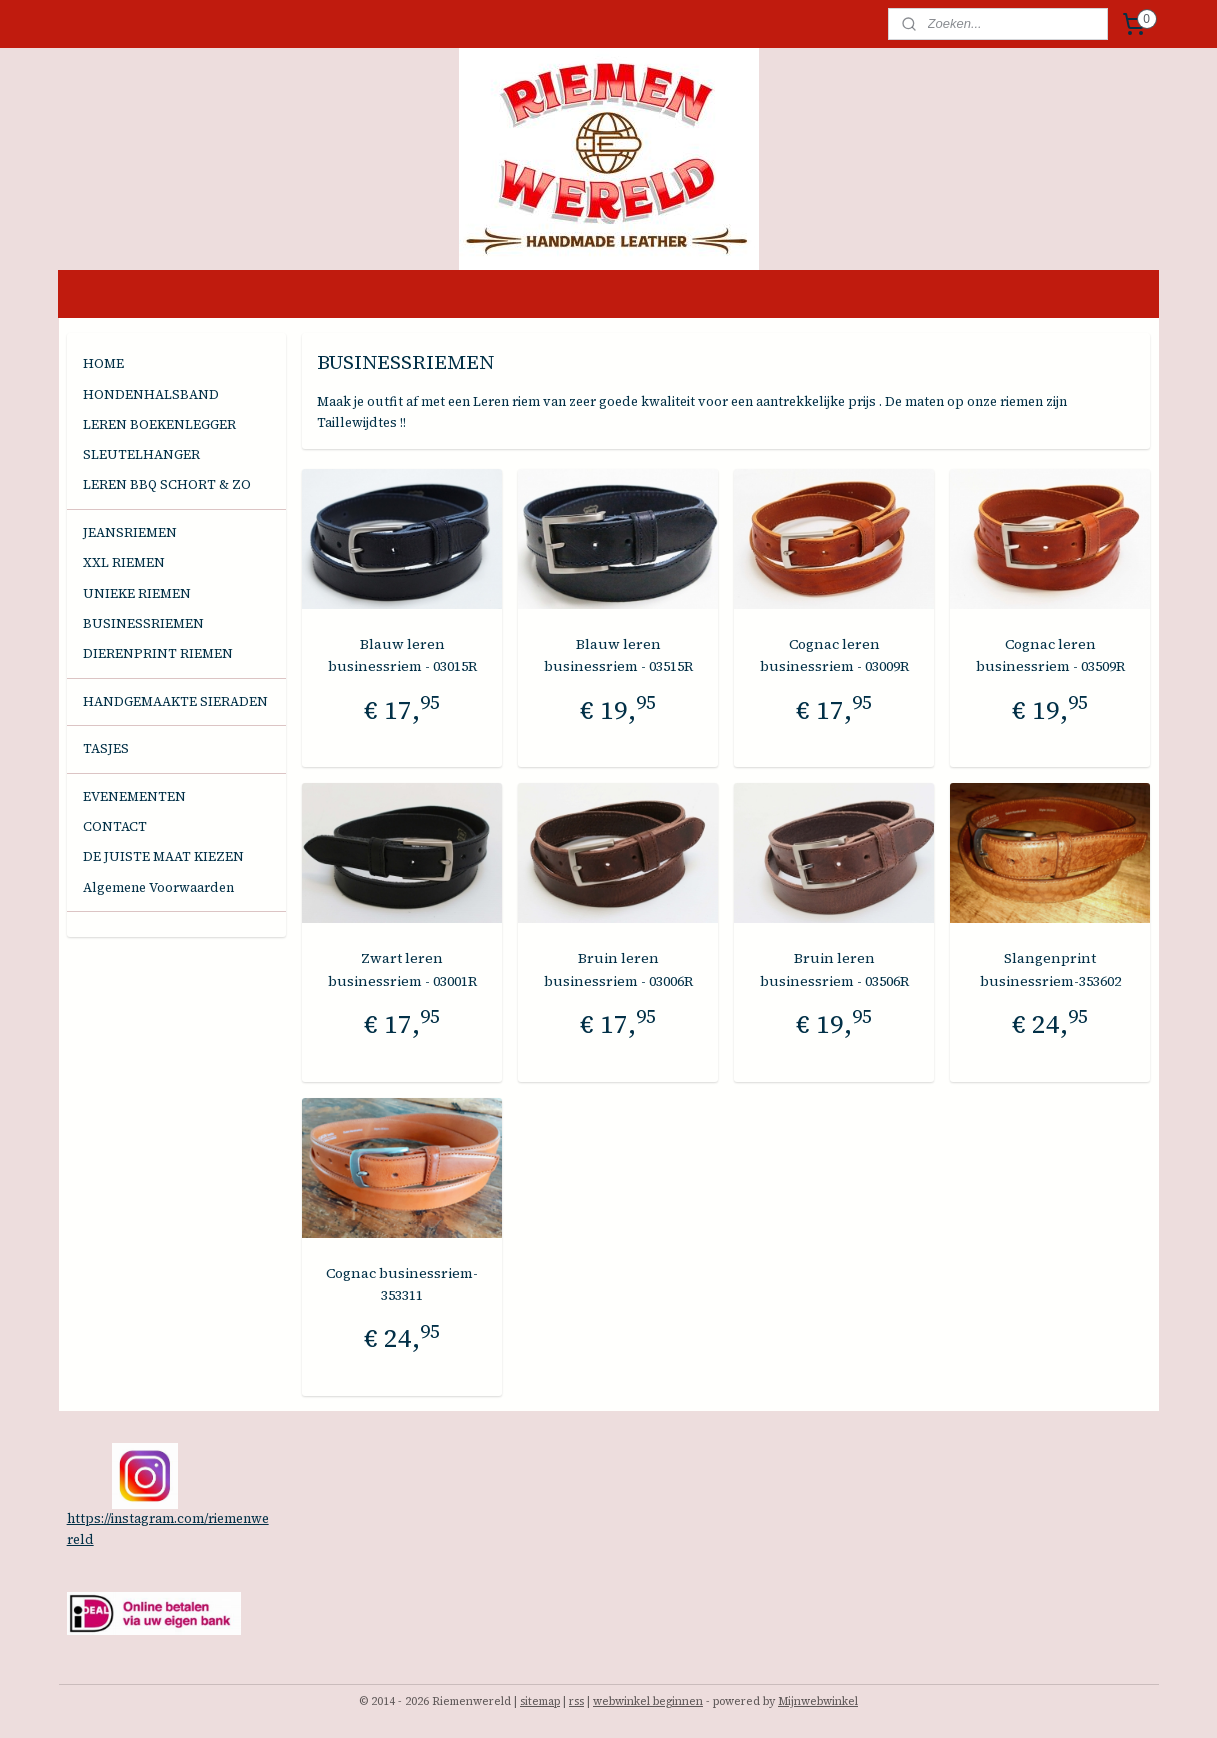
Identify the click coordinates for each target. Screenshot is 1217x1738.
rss (576, 1701)
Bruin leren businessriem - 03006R (618, 969)
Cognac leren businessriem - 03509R (1050, 655)
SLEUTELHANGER (141, 454)
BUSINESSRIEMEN (143, 623)
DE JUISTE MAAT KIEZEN (163, 856)
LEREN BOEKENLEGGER (159, 424)
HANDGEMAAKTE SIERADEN (175, 701)
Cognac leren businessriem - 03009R (834, 655)
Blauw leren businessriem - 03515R (618, 655)
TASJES (106, 748)
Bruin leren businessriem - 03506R (834, 969)
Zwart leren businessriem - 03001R (402, 969)
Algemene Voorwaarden (158, 887)
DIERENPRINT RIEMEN (158, 653)
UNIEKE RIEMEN (137, 593)
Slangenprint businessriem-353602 (1050, 969)
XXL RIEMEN (124, 562)
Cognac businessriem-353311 (402, 1284)
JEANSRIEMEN (130, 532)
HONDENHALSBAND (151, 394)
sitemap (540, 1701)
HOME (103, 363)
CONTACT (115, 826)
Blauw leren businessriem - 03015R (402, 655)
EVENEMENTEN (134, 796)
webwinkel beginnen (648, 1701)
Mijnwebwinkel (818, 1701)
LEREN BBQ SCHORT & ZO (167, 484)
